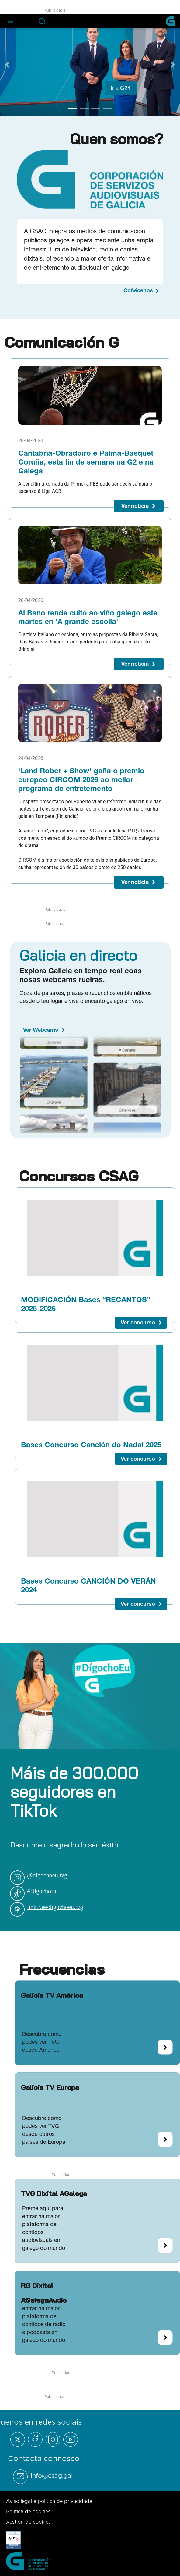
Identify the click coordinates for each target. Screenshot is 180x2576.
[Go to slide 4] (107, 108)
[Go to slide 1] (72, 108)
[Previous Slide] (7, 64)
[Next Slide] (172, 64)
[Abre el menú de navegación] (10, 21)
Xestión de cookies (28, 2521)
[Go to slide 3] (95, 108)
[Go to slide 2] (84, 108)
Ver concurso (138, 1322)
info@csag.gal (52, 2475)
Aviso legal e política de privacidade (49, 2501)
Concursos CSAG (78, 1176)
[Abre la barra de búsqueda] (41, 21)
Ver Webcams (40, 1029)
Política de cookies (28, 2511)
